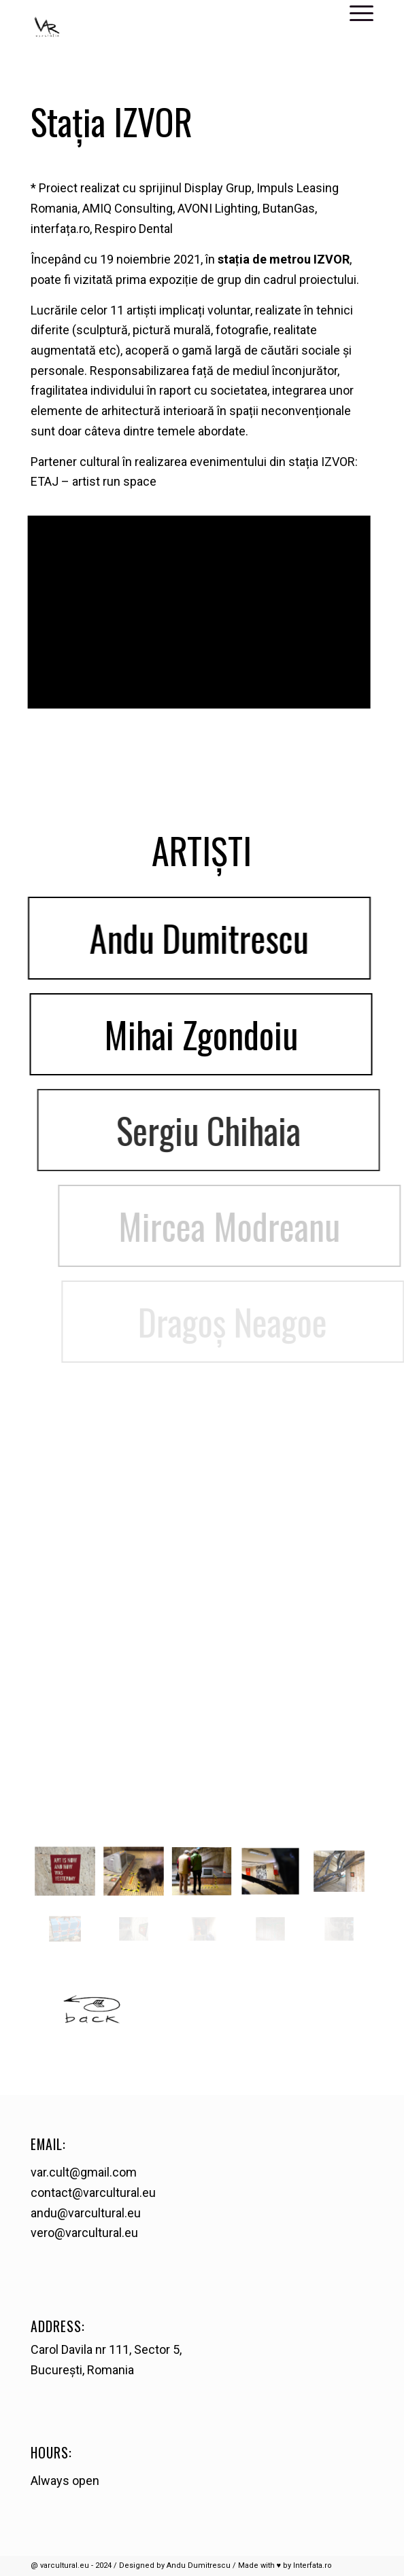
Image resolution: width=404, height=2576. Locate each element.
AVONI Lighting (218, 208)
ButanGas (289, 208)
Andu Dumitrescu (215, 938)
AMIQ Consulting (127, 208)
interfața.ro (60, 228)
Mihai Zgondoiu (233, 1034)
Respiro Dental (134, 228)
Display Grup (218, 188)
